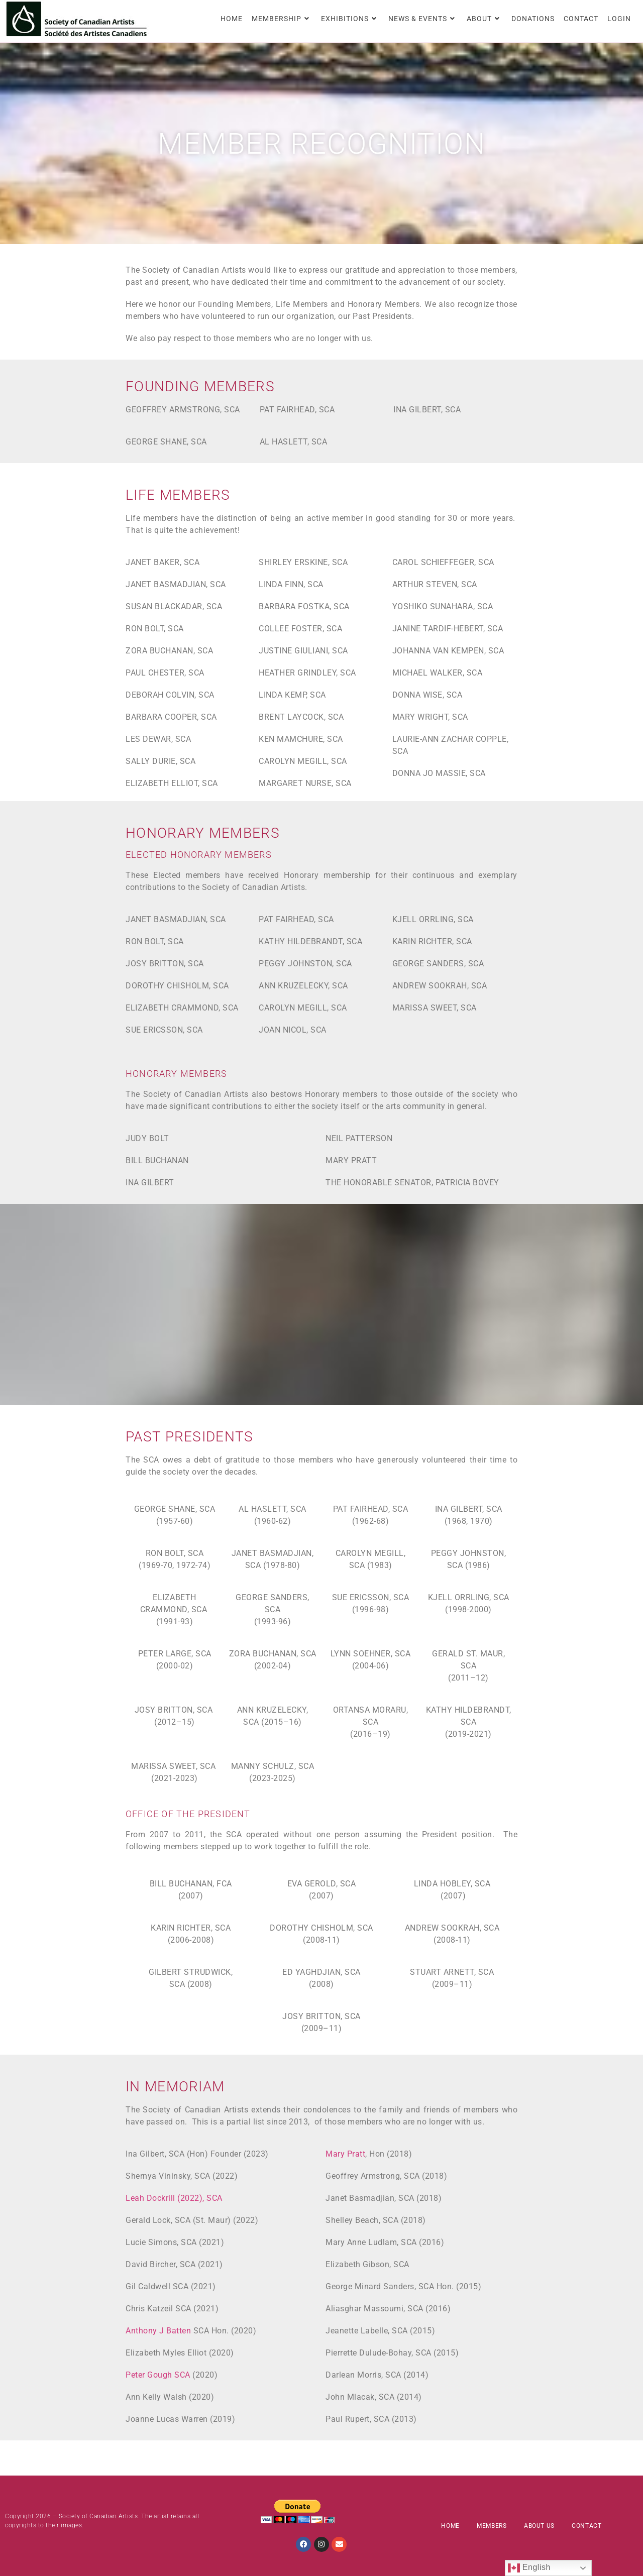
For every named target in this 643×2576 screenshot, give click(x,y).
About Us (539, 2525)
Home (450, 2525)
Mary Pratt (345, 2154)
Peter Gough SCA (158, 2375)
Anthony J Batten (158, 2330)
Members (491, 2525)
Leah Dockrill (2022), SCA (174, 2198)
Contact (586, 2525)
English (529, 2568)
